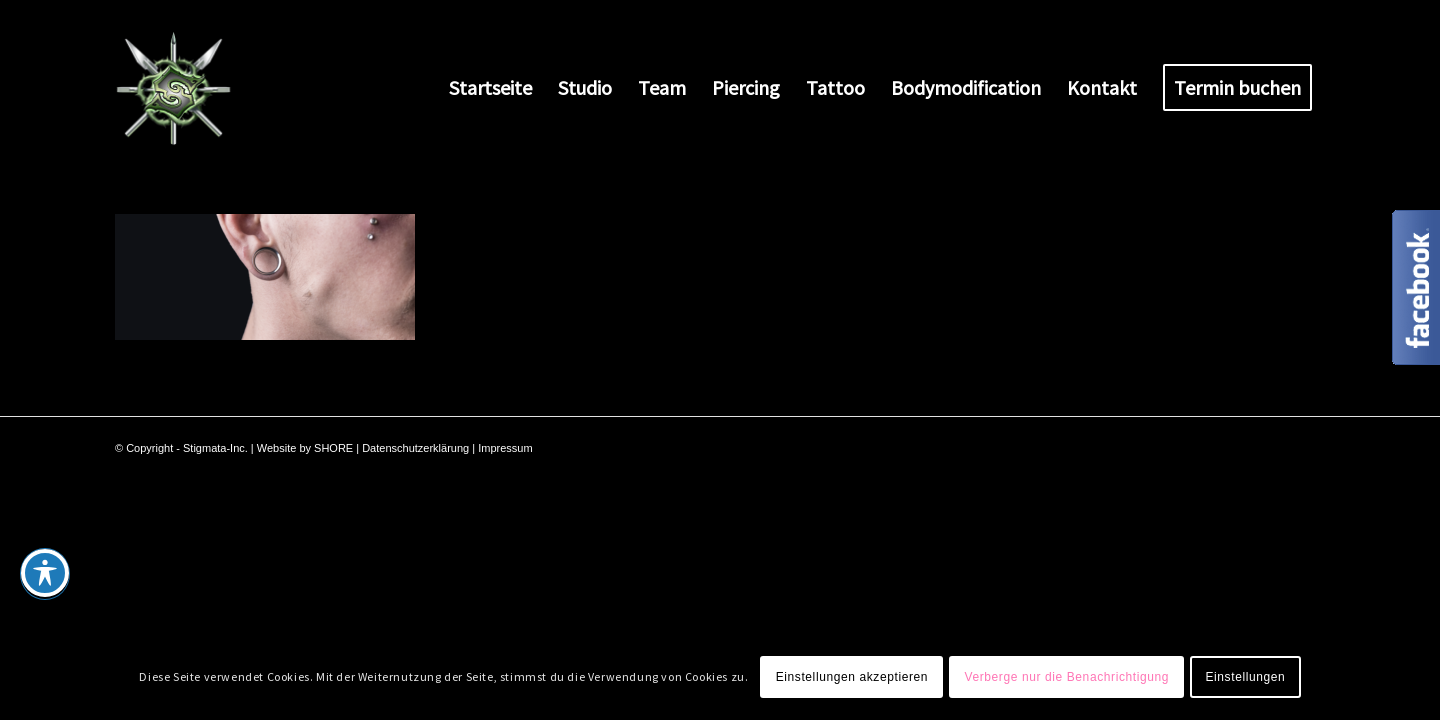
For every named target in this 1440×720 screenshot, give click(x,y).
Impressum (505, 448)
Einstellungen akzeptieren (852, 677)
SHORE (333, 448)
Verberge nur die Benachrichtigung (1066, 677)
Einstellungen (1245, 677)
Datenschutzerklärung (415, 448)
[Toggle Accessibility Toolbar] (45, 573)
